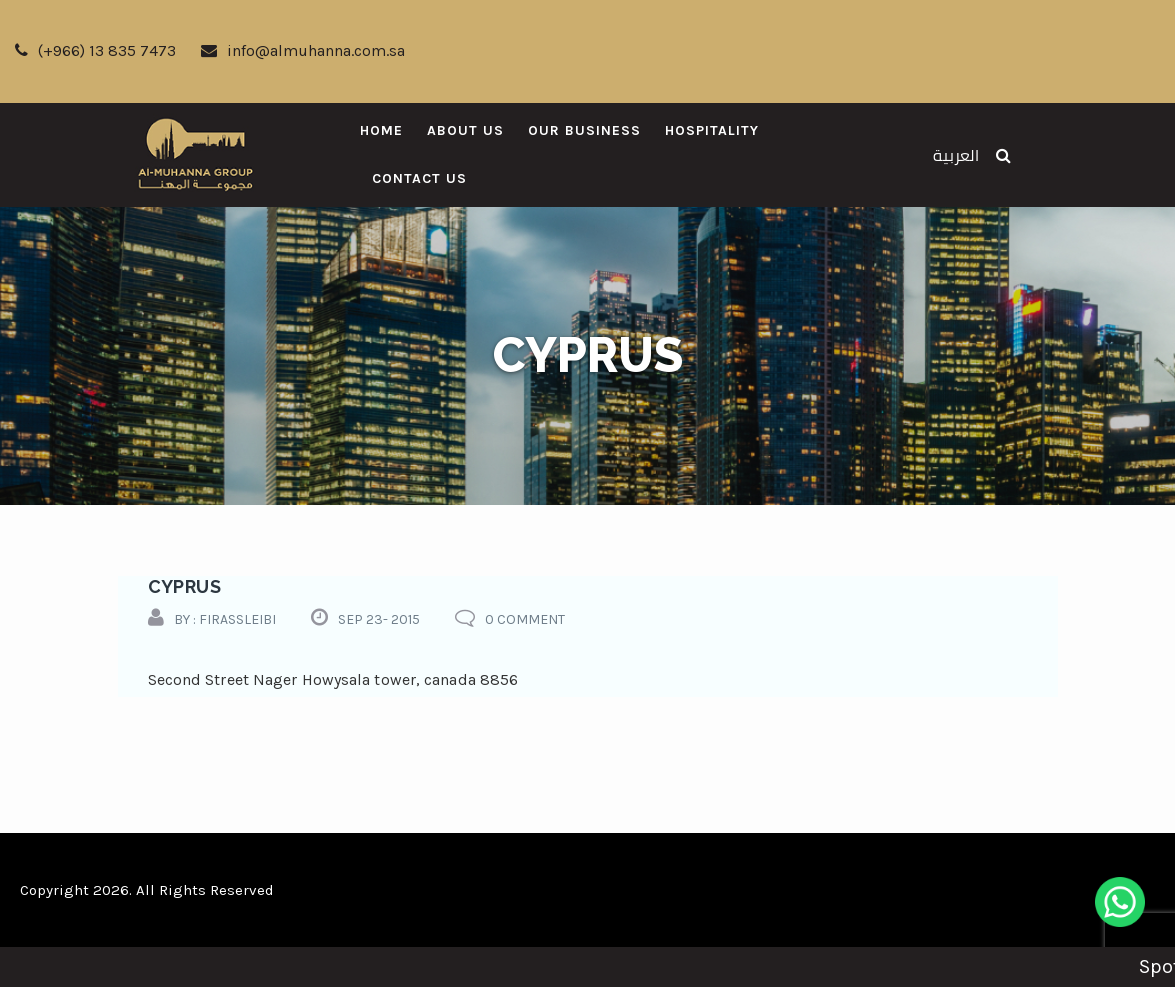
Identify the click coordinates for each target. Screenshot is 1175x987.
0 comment (525, 619)
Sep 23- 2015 (379, 619)
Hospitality (712, 130)
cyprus (184, 586)
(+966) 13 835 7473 (95, 50)
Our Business (584, 130)
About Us (465, 130)
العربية (956, 155)
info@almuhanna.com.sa (303, 50)
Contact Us (419, 178)
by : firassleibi (225, 619)
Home (381, 130)
